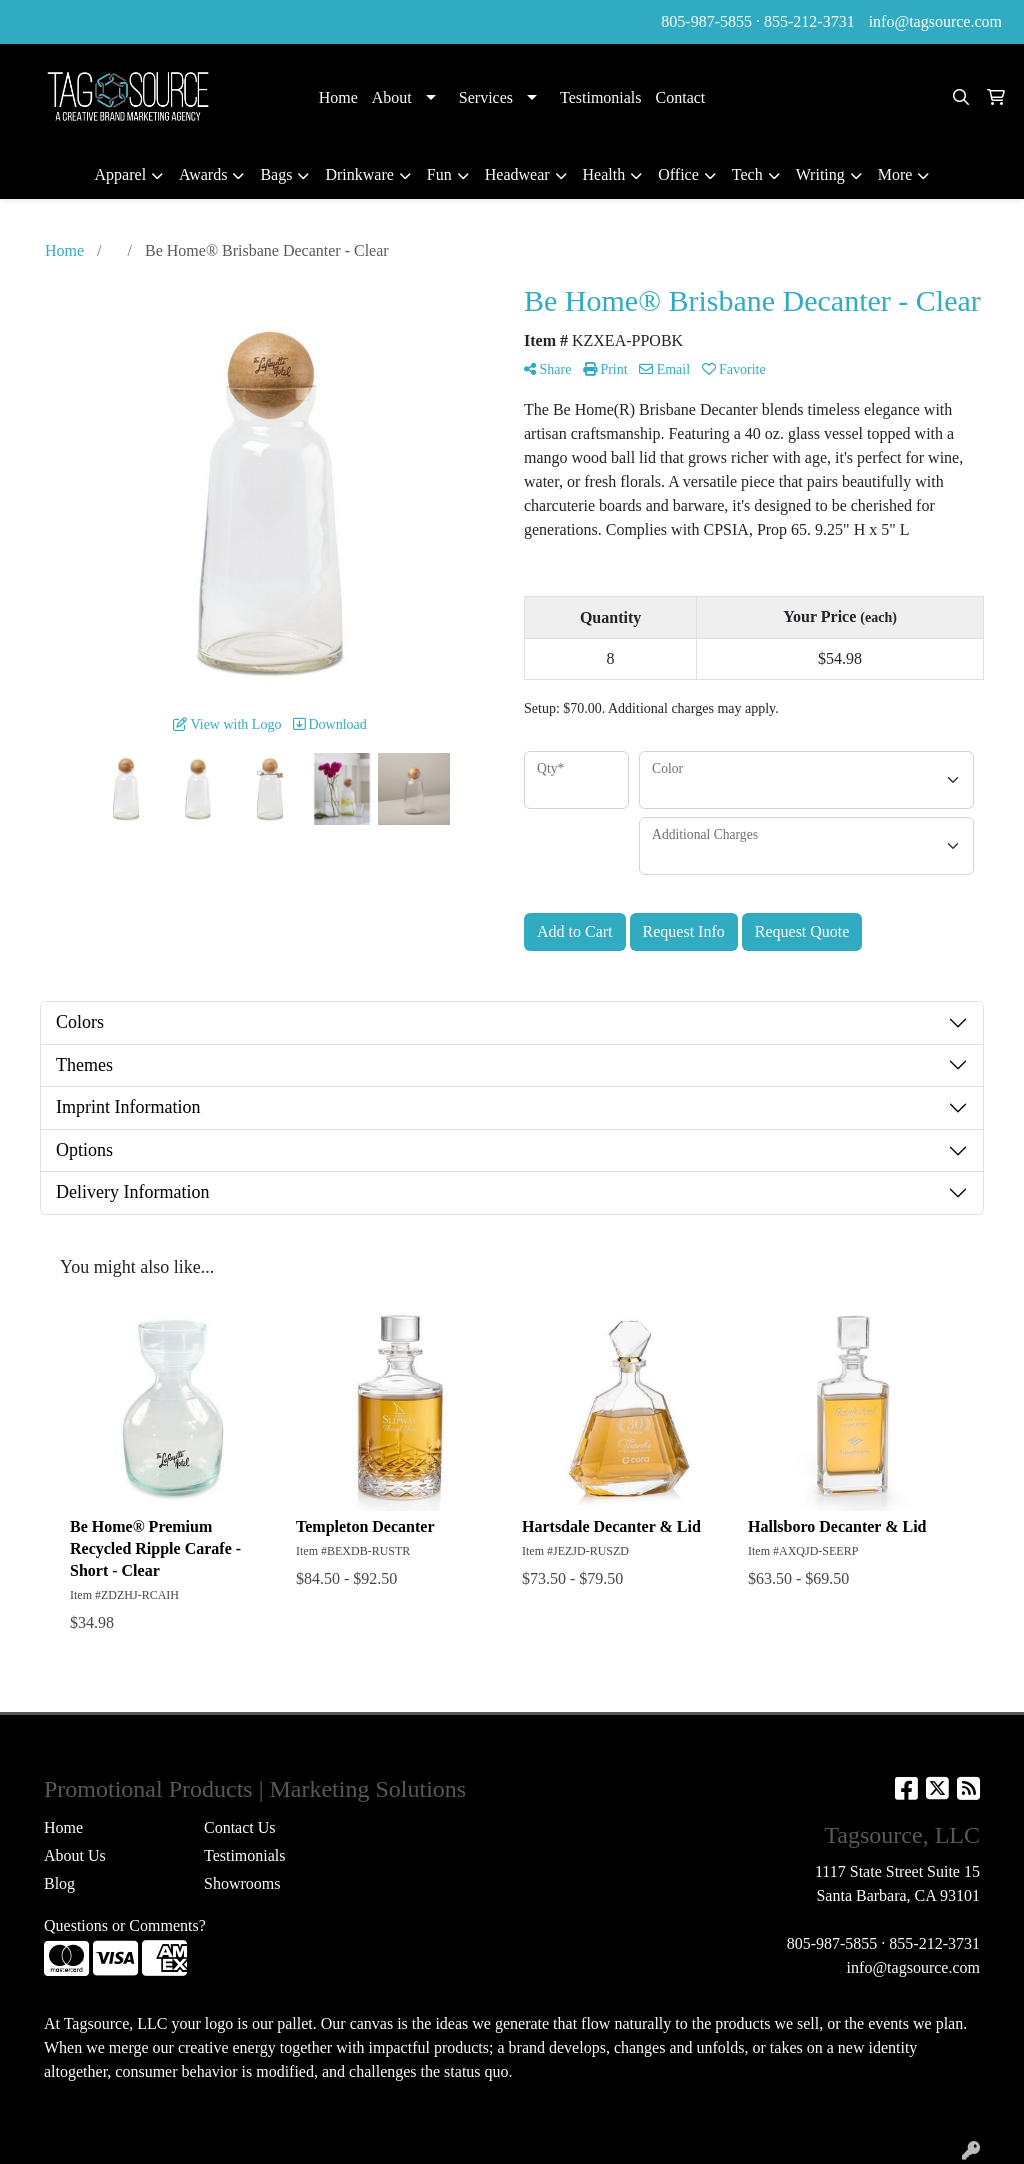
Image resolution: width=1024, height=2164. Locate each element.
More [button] (895, 174)
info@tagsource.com (935, 21)
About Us (75, 1855)
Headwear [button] (517, 174)
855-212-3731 (809, 21)
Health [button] (604, 174)
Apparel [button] (121, 174)
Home (338, 97)
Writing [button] (820, 174)
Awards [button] (203, 174)
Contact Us (240, 1827)
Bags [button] (276, 174)
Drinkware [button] (359, 174)
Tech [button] (747, 174)
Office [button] (678, 174)
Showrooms (242, 1883)
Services (486, 97)
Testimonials (601, 97)
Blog (59, 1883)
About (392, 97)
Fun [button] (439, 174)
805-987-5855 (706, 21)
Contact (681, 97)
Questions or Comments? (125, 1925)
